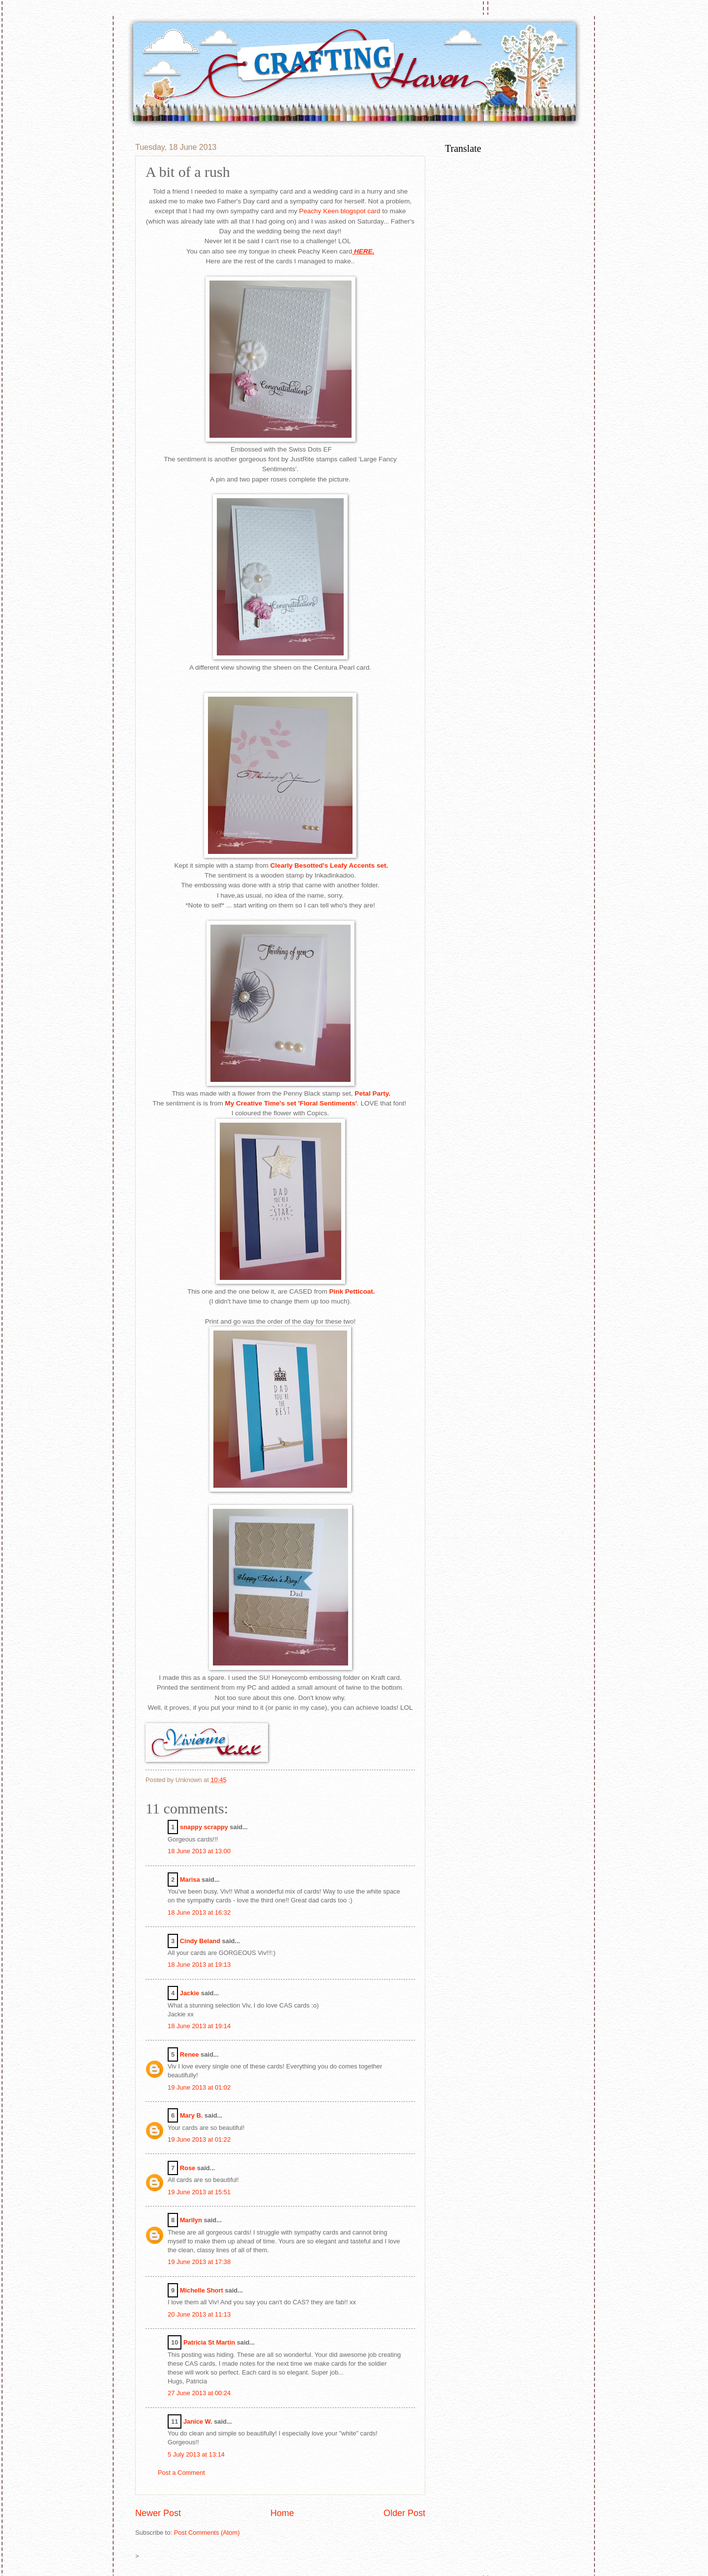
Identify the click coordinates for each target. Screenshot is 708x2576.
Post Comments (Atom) (207, 2532)
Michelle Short (201, 2290)
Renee (189, 2054)
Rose (187, 2168)
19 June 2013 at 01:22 (199, 2139)
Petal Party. (371, 1093)
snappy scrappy (204, 1827)
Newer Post (158, 2513)
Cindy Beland (200, 1941)
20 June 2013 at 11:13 (199, 2314)
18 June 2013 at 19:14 (199, 2026)
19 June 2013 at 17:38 (199, 2261)
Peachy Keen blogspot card (340, 211)
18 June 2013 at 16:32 (199, 1912)
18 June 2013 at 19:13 (199, 1964)
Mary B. (191, 2115)
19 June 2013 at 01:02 (199, 2087)
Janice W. (197, 2421)
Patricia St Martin (209, 2342)
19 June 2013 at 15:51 (199, 2192)
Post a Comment (181, 2472)
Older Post (404, 2513)
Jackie (189, 1993)
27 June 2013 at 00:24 (199, 2393)
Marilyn (191, 2220)
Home (282, 2513)
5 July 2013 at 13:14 (196, 2454)
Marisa (190, 1879)
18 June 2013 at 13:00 (199, 1851)
